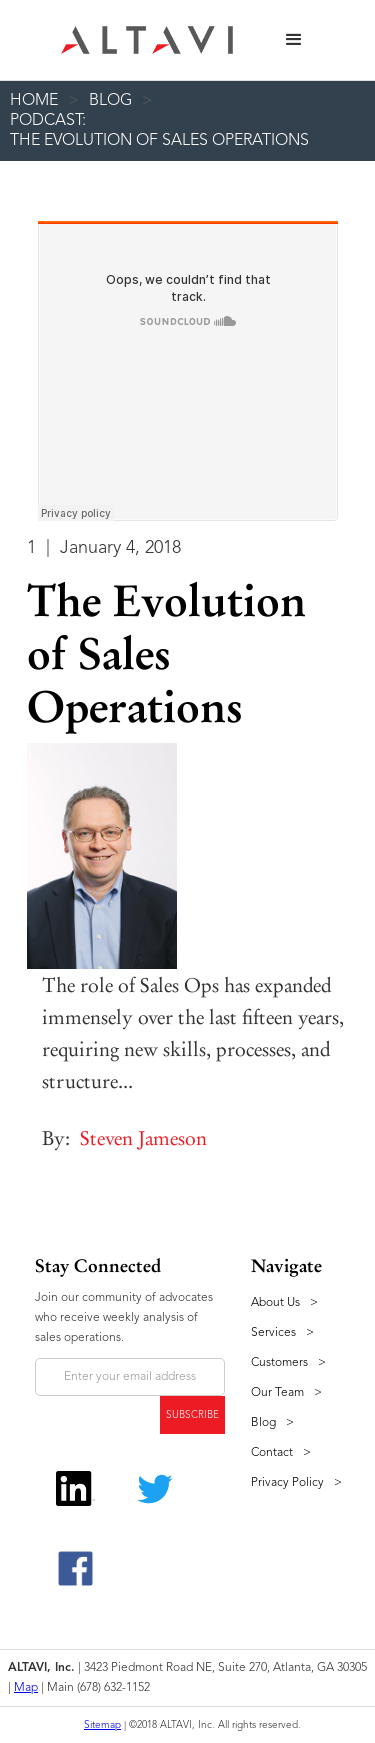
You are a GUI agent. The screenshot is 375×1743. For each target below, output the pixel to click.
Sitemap (102, 1725)
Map (26, 1688)
